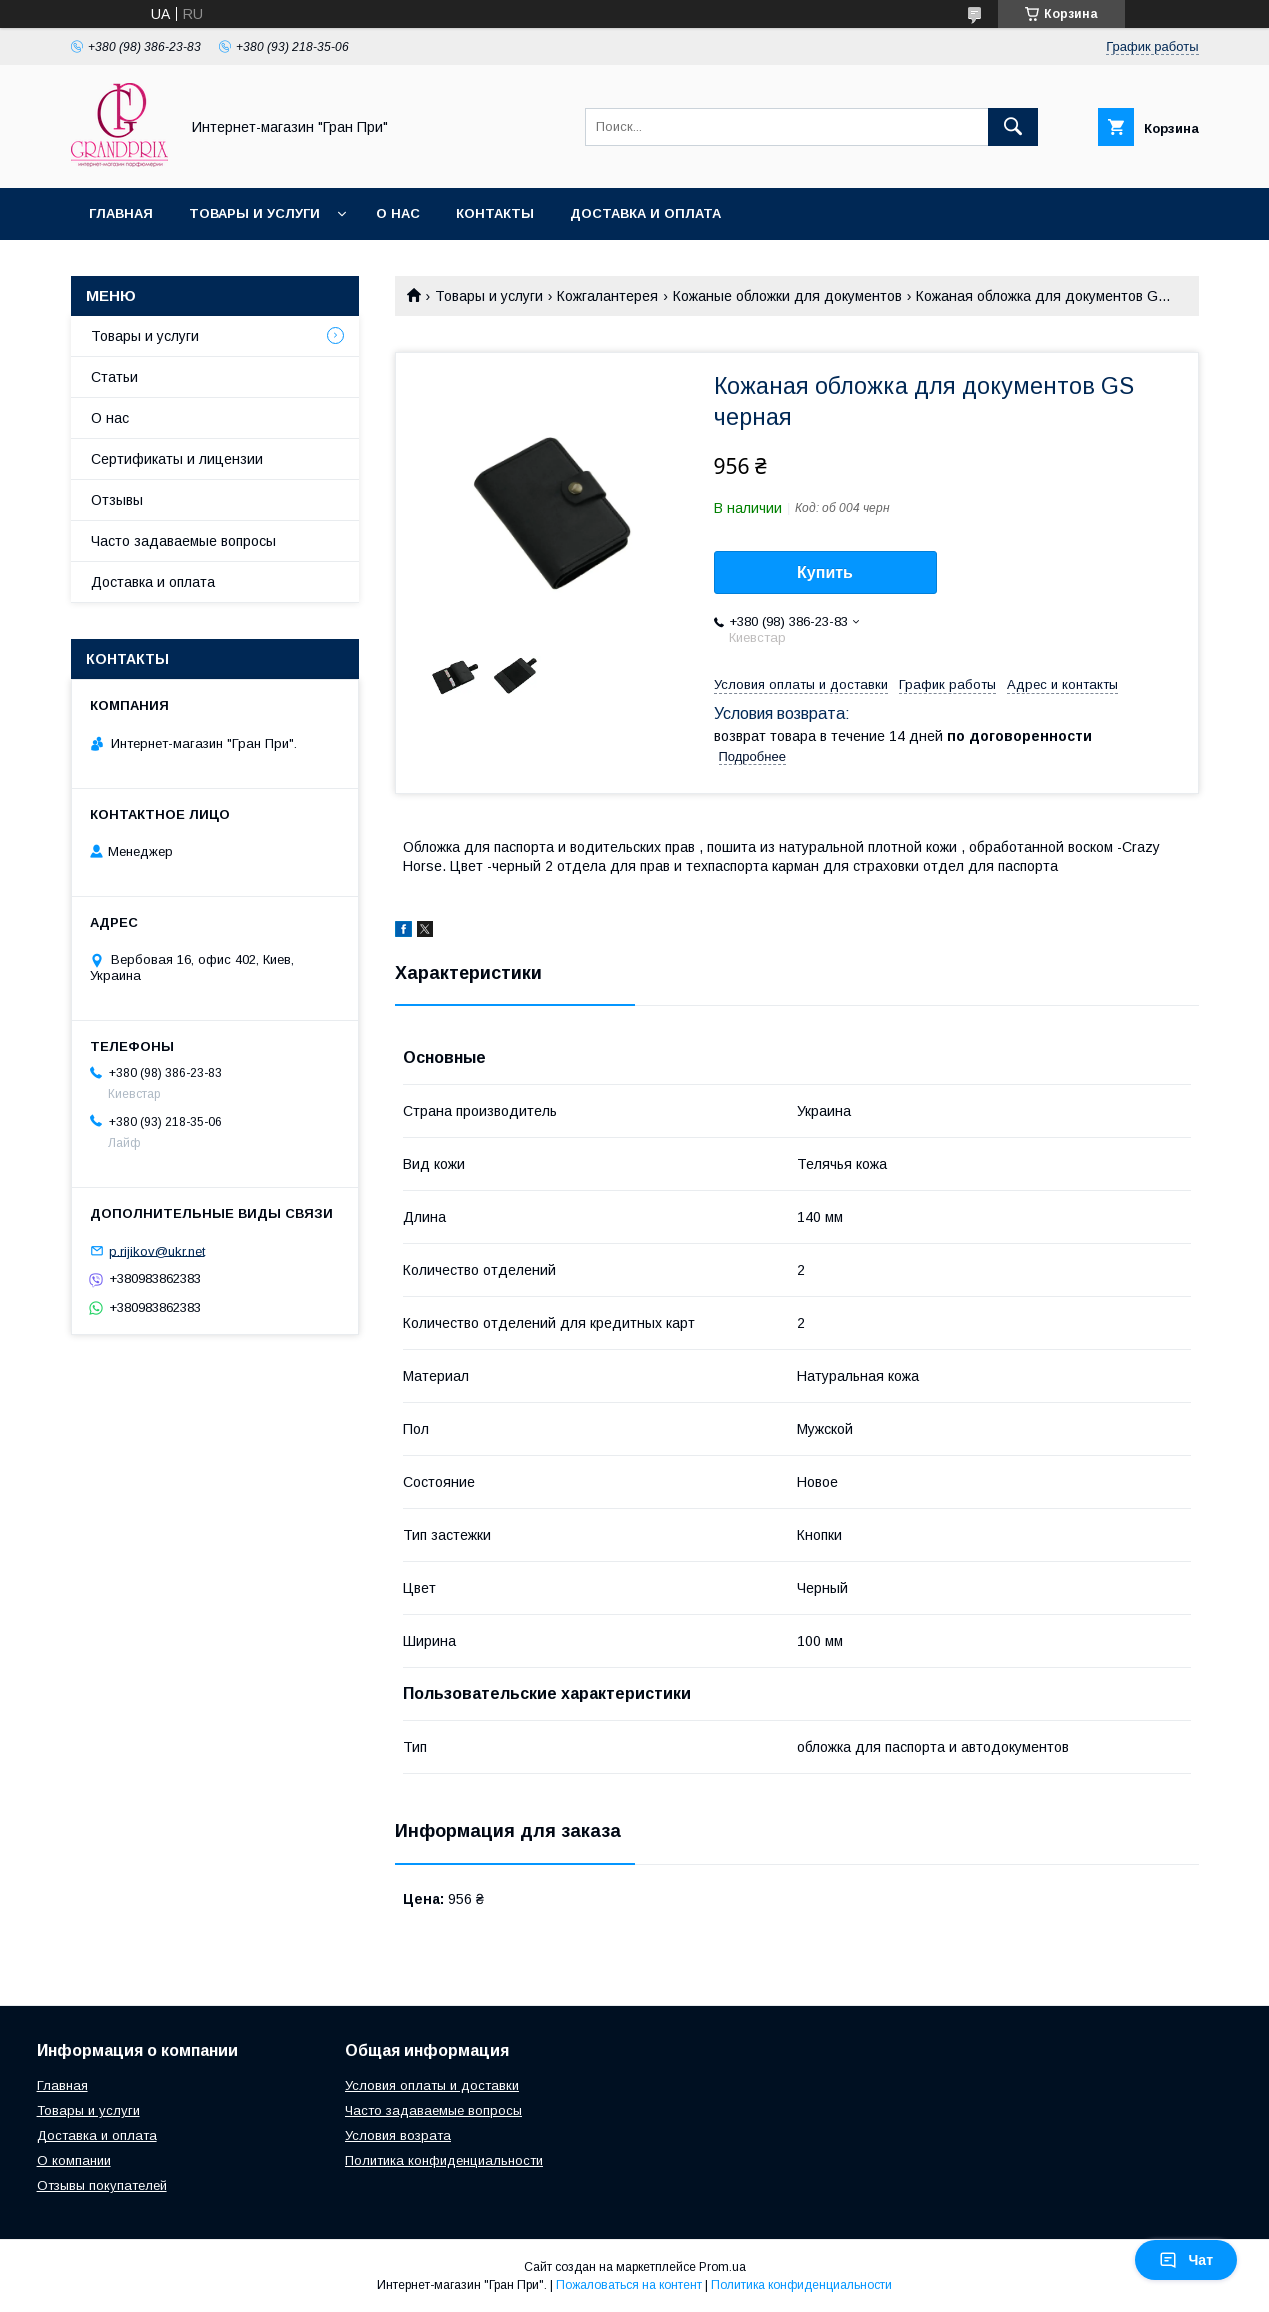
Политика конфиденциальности (444, 2160)
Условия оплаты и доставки (432, 2085)
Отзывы (117, 500)
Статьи (114, 377)
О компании (74, 2160)
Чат (1186, 2260)
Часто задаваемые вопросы (183, 541)
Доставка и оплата (645, 213)
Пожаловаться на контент (629, 2285)
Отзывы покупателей (102, 2185)
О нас (398, 213)
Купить (825, 572)
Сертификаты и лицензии (177, 459)
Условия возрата (398, 2135)
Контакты (495, 213)
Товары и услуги (254, 213)
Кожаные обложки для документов (787, 296)
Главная (121, 213)
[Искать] (1013, 127)
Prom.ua (722, 2267)
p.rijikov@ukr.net (157, 1250)
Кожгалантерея (607, 296)
